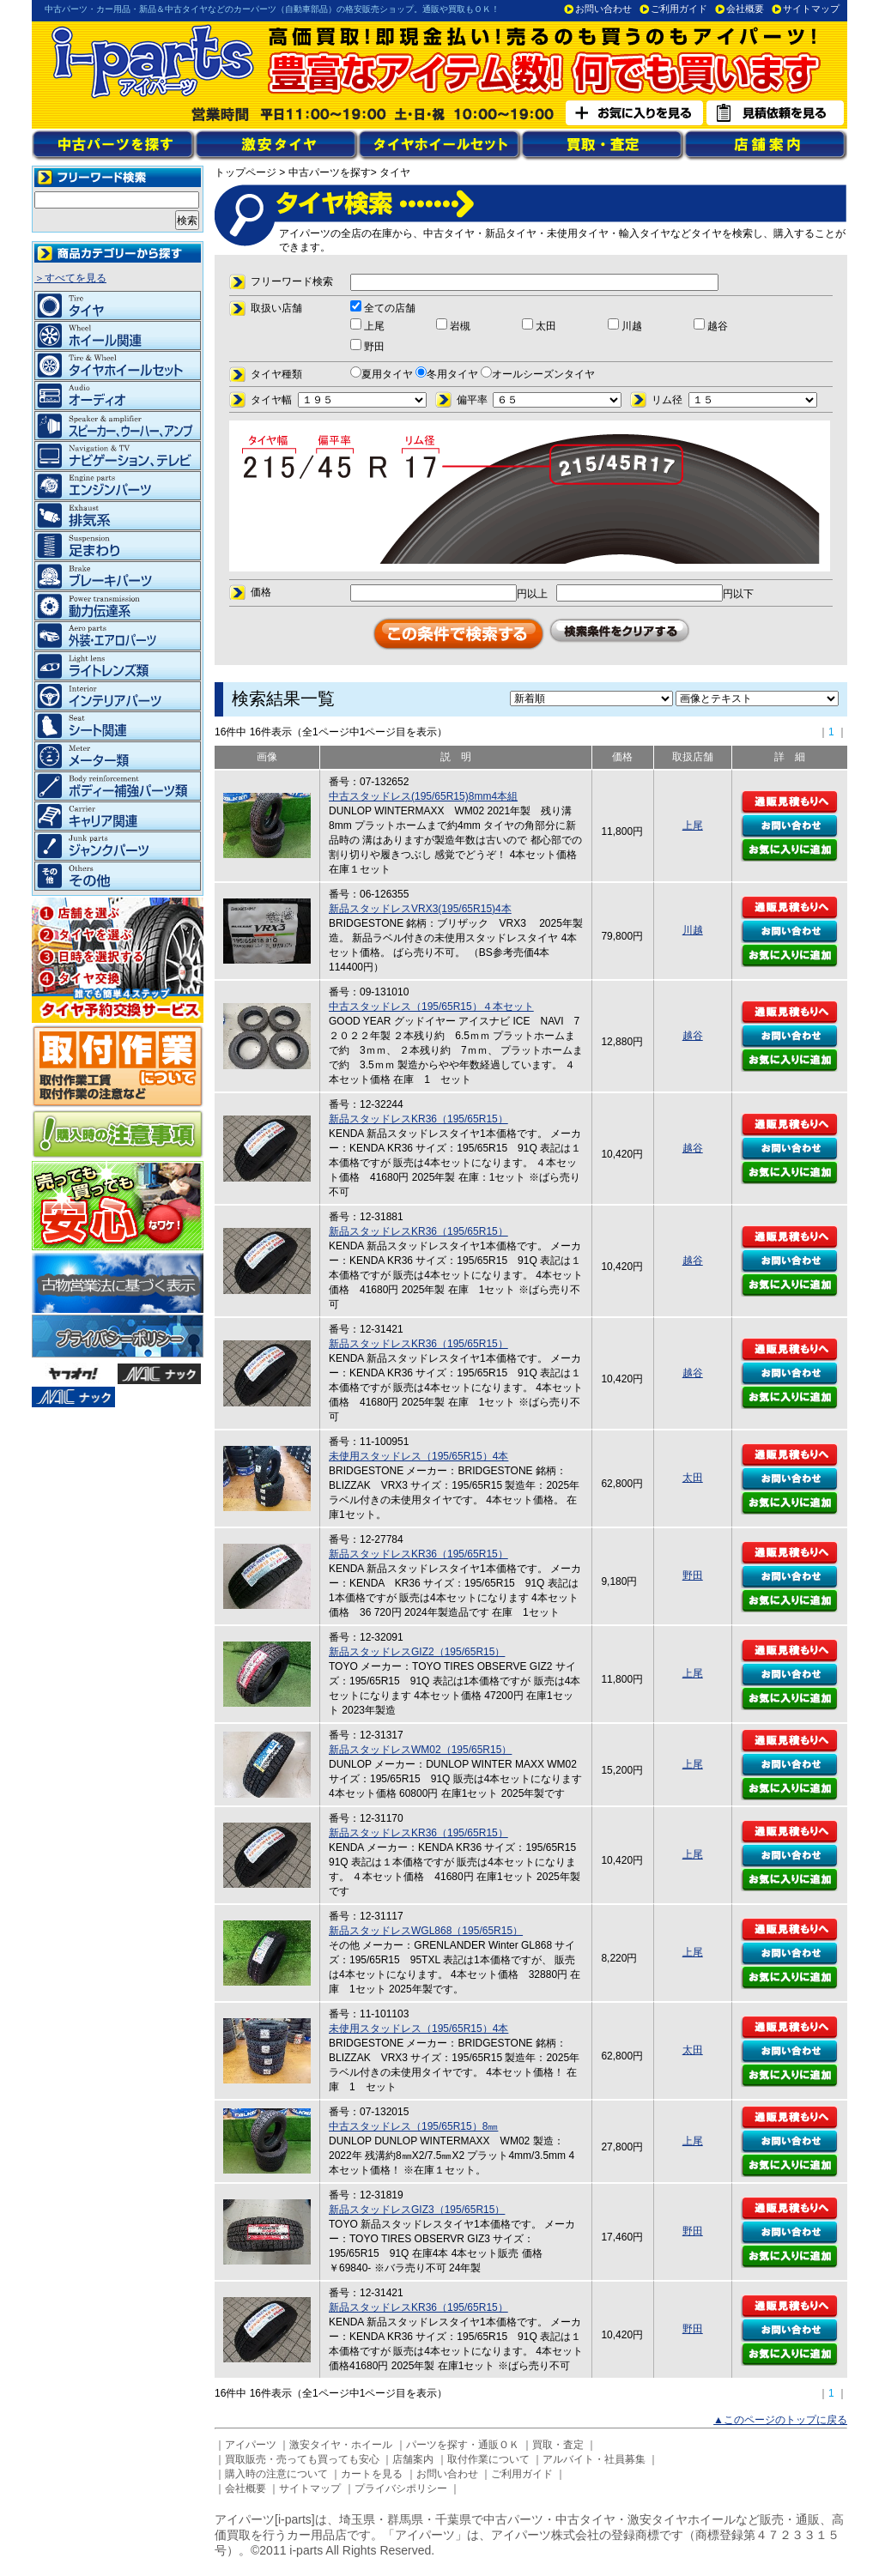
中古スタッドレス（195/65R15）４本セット (431, 1007)
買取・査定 (558, 2445)
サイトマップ (811, 8)
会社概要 (745, 8)
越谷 (692, 1036)
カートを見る (372, 2474)
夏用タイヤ (381, 374)
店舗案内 (412, 2459)
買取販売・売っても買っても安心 (302, 2459)
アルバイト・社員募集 (594, 2459)
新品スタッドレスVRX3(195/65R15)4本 (420, 909)
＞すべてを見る (70, 278)
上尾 (692, 825)
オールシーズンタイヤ (538, 374)
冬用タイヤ (446, 374)
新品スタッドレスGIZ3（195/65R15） (417, 2210)
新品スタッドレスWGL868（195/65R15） (426, 1931)
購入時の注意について (276, 2474)
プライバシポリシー (401, 2488)
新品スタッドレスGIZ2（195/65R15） (417, 1652)
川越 (692, 930)
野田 (692, 1575)
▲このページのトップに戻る (780, 2420)
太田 (692, 1478)
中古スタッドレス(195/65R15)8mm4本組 (423, 796)
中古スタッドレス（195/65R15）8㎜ (413, 2126)
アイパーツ (250, 2445)
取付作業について (488, 2459)
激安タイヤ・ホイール (340, 2445)
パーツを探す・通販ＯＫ (462, 2445)
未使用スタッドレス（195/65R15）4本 (418, 1456)
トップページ (245, 172)
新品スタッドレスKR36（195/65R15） (418, 1119)
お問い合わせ (603, 8)
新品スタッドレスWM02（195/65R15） (420, 1750)
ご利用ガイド (679, 8)
